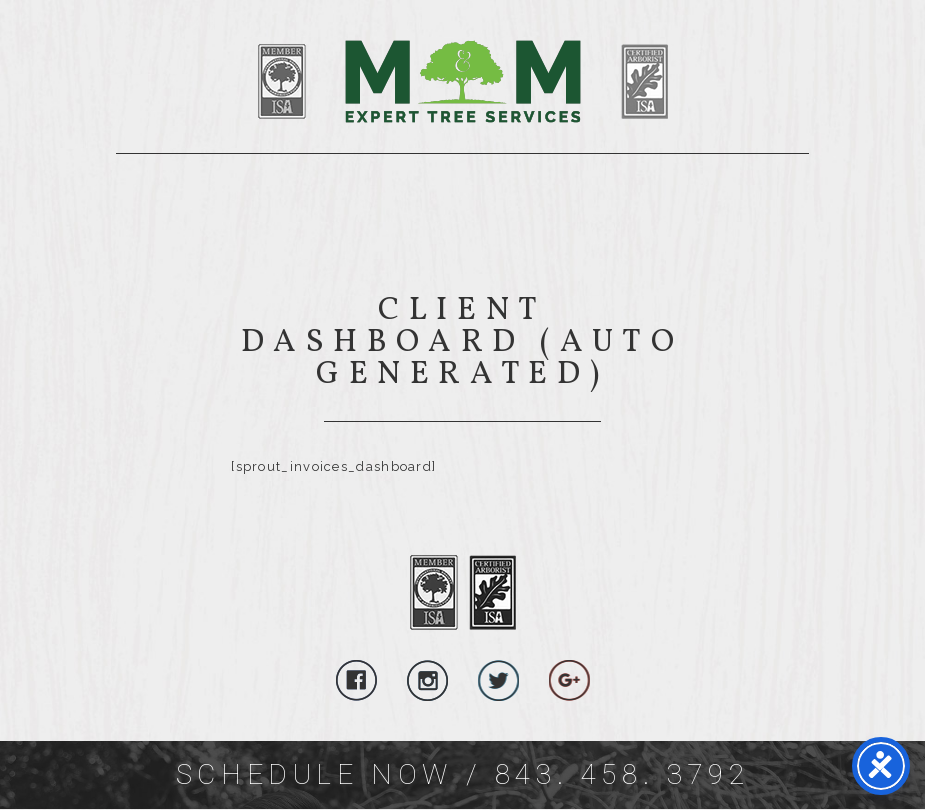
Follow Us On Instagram (427, 680)
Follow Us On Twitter (498, 680)
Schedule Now (314, 774)
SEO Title (531, 81)
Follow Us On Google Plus (569, 680)
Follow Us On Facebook (356, 680)
